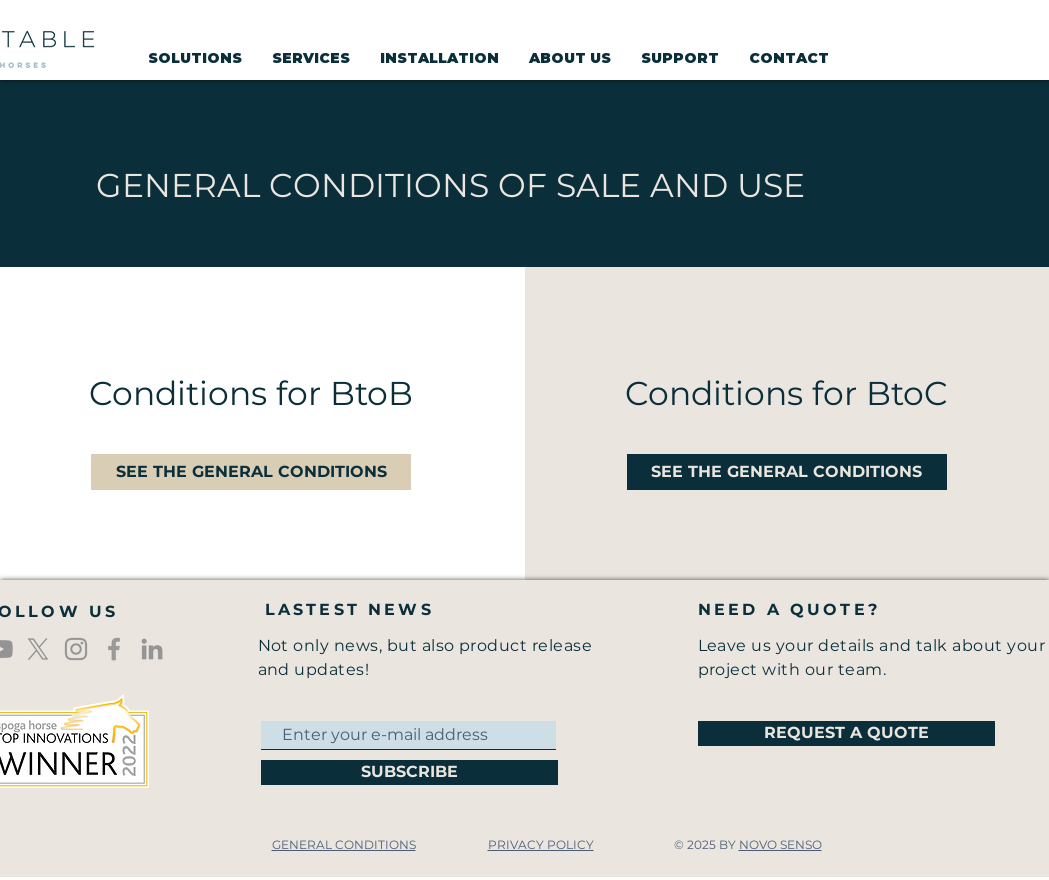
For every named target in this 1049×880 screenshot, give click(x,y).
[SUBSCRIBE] (409, 772)
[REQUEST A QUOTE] (846, 733)
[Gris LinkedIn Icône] (152, 649)
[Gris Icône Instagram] (76, 649)
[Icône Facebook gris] (114, 649)
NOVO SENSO (780, 844)
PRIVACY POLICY (541, 844)
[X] (38, 649)
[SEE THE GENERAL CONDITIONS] (251, 472)
